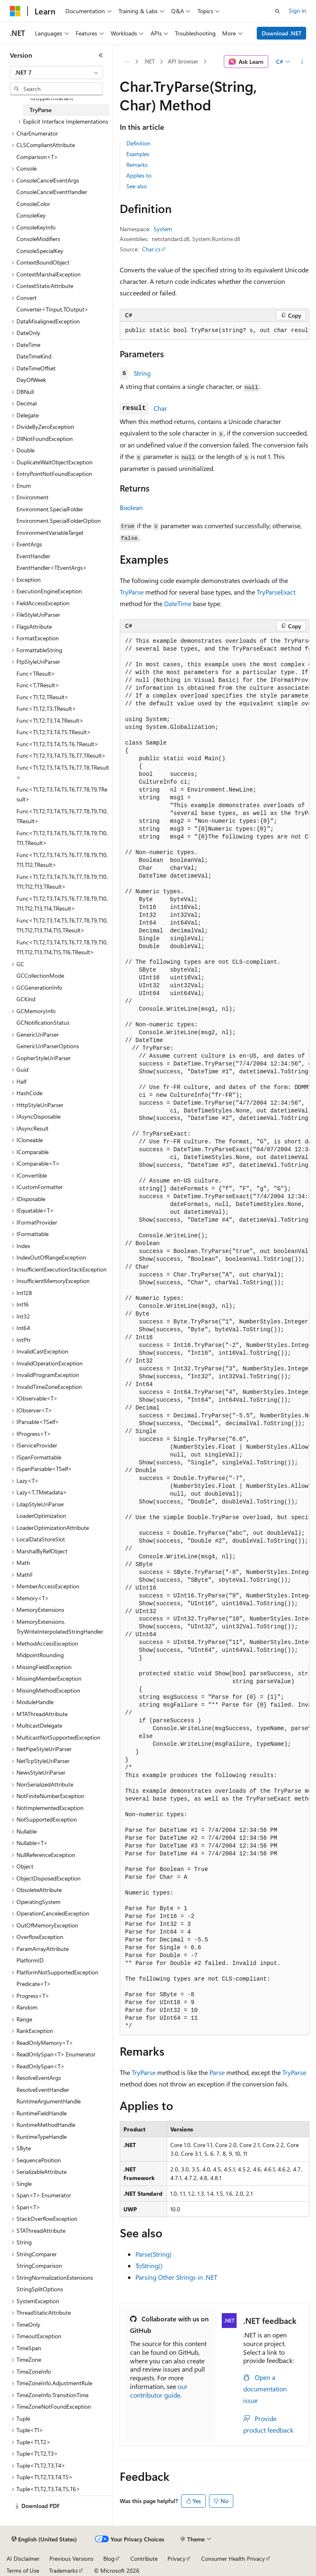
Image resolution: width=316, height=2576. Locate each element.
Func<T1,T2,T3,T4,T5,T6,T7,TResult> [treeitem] (61, 755)
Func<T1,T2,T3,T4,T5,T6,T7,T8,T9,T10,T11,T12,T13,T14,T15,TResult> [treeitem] (62, 925)
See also (136, 186)
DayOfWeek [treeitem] (31, 380)
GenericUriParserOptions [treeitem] (47, 1046)
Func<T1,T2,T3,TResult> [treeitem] (46, 708)
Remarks (137, 165)
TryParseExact (276, 592)
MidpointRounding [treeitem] (40, 1655)
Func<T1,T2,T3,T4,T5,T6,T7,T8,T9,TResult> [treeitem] (61, 794)
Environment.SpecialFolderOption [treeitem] (58, 521)
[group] (214, 331)
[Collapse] (100, 55)
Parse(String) (153, 2254)
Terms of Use (23, 2570)
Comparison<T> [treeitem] (37, 157)
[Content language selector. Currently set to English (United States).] (44, 2539)
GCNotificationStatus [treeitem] (43, 1022)
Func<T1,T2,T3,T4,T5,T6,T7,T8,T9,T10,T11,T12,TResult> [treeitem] (62, 860)
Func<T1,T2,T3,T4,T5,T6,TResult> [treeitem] (57, 744)
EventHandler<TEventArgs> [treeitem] (51, 567)
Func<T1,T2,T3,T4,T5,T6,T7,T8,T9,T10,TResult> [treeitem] (62, 816)
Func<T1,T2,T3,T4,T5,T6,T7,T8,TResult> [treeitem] (62, 772)
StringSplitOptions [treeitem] (39, 2289)
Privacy (176, 2558)
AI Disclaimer (23, 2558)
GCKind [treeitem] (25, 999)
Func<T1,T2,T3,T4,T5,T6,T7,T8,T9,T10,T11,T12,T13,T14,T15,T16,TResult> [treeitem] (62, 947)
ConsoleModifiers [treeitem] (38, 239)
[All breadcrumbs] (127, 61)
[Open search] (277, 11)
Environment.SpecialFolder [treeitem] (49, 509)
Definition (138, 143)
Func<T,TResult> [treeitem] (37, 685)
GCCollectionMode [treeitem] (40, 975)
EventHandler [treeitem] (33, 556)
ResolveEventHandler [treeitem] (42, 2090)
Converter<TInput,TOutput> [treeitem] (52, 309)
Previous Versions (71, 2558)
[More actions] (302, 61)
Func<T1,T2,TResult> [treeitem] (42, 697)
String (142, 373)
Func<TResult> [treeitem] (35, 673)
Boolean (131, 507)
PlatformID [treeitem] (30, 1960)
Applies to (138, 175)
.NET (149, 61)
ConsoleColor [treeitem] (33, 204)
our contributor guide (159, 2390)
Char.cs (151, 249)
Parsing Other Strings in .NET (176, 2277)
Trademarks (63, 2570)
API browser (183, 61)
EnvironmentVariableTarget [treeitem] (50, 532)
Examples (137, 154)
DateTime (177, 603)
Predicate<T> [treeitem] (33, 1984)
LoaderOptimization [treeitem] (41, 1516)
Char (160, 408)
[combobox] (56, 72)
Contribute (144, 2558)
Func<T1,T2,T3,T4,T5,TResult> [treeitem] (53, 732)
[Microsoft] (15, 11)
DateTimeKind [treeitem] (33, 356)
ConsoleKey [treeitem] (31, 215)
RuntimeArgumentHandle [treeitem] (48, 2101)
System (162, 229)
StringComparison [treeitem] (39, 2265)
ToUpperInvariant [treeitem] (51, 98)
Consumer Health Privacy (233, 2558)
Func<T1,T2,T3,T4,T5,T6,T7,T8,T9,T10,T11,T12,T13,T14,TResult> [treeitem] (62, 904)
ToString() (149, 2265)
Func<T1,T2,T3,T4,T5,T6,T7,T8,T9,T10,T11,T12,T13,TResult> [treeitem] (62, 882)
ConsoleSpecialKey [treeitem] (39, 251)
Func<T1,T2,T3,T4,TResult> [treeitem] (50, 720)
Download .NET (282, 33)
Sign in (297, 10)
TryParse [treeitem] (40, 110)
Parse (217, 2072)
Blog (108, 2558)
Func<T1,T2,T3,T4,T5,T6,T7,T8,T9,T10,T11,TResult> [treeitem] (62, 838)
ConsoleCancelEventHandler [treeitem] (51, 192)
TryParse (132, 592)
